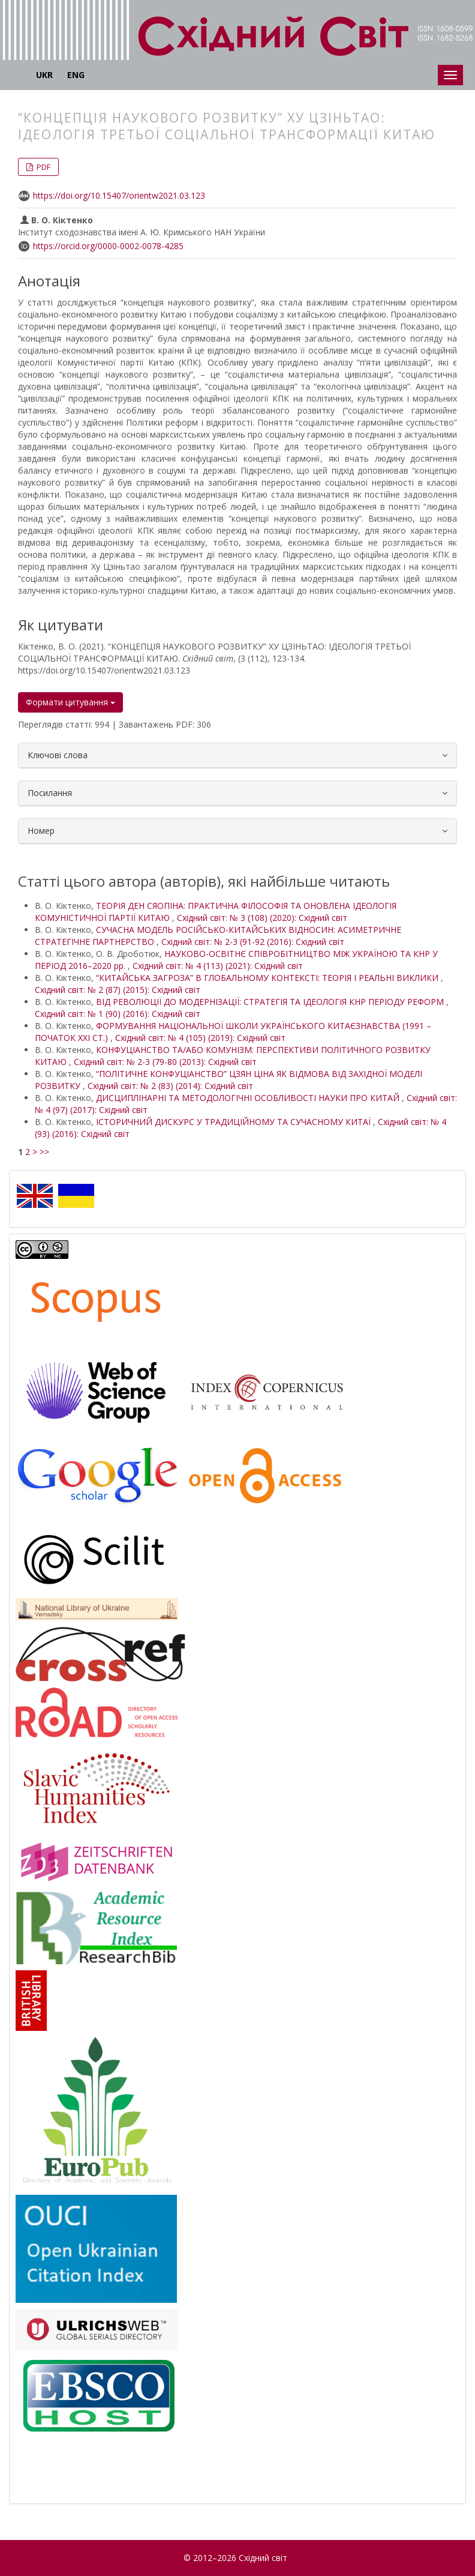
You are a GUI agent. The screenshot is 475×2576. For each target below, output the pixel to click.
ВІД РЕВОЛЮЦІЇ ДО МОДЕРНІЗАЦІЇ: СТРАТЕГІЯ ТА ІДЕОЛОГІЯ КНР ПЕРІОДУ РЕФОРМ (271, 1001)
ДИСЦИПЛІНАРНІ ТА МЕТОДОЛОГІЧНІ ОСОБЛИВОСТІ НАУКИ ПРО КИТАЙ (249, 1097)
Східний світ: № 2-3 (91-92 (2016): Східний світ (252, 941)
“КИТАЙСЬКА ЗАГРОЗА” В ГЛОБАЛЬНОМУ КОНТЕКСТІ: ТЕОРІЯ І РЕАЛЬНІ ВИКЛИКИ (268, 977)
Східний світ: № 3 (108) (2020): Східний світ (262, 917)
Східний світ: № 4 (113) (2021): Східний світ (218, 965)
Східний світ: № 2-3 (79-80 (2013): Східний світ (165, 1061)
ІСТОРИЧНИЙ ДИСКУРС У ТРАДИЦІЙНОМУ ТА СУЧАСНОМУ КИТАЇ (234, 1121)
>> (44, 1151)
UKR (44, 74)
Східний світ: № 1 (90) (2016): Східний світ (117, 1013)
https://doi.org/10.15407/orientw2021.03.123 (119, 195)
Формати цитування (70, 702)
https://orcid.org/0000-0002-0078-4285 (108, 246)
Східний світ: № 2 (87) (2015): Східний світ (117, 989)
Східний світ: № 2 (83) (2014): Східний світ (170, 1085)
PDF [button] (42, 166)
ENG (76, 74)
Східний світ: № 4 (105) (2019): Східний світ (200, 1037)
